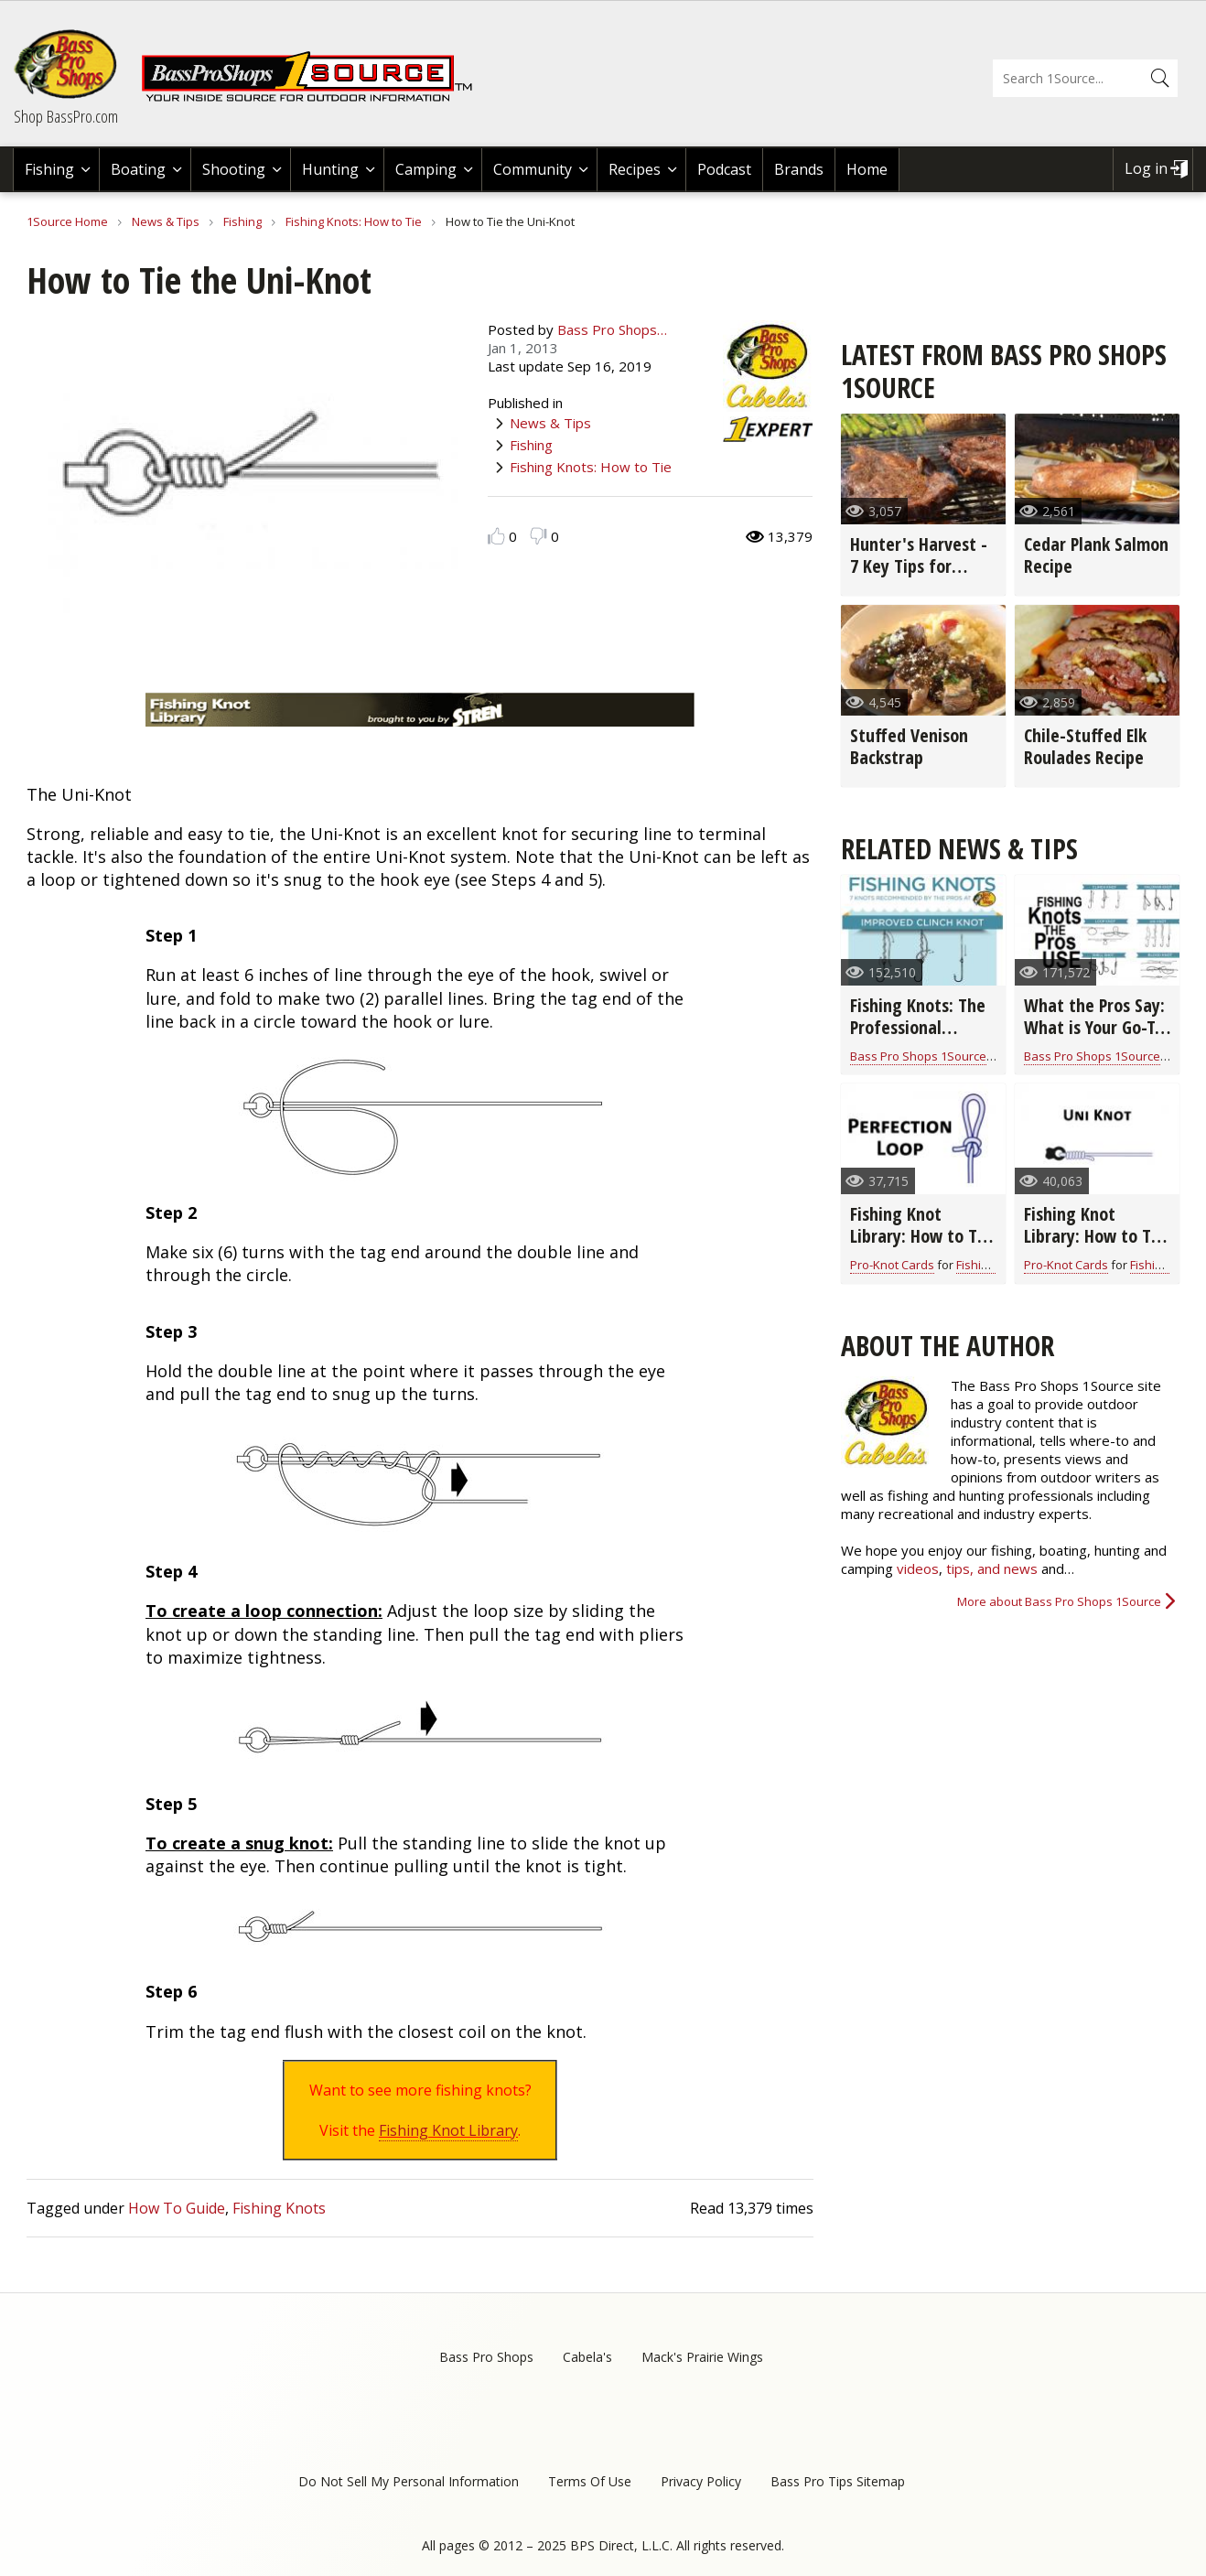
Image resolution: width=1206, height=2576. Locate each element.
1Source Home (67, 221)
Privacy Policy (701, 2481)
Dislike (538, 535)
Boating (138, 169)
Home (867, 169)
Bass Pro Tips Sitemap (837, 2481)
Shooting (233, 169)
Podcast (724, 169)
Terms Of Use (589, 2481)
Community (532, 169)
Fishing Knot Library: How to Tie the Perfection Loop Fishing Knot (920, 1247)
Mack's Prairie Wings (702, 2357)
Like (496, 535)
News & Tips (165, 221)
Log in (1146, 168)
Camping (426, 169)
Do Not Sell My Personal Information (408, 2481)
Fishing (49, 169)
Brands (799, 169)
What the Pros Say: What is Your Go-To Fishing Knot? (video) (1094, 1038)
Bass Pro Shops (486, 2357)
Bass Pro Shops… (612, 329)
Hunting (330, 169)
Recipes (634, 169)
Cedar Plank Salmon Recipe (1096, 555)
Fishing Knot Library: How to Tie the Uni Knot (1094, 1236)
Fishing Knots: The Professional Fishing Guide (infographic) (917, 1038)
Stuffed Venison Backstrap (909, 746)
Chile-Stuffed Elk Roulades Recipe (1085, 746)
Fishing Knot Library (448, 2130)
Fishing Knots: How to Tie (353, 221)
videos (918, 1568)
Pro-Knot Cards (892, 1264)
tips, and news (993, 1568)
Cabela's (587, 2357)
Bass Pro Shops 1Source (918, 1056)
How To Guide (176, 2208)
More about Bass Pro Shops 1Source (1059, 1601)
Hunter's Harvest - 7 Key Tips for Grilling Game (918, 566)
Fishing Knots (279, 2208)
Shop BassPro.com (66, 116)
